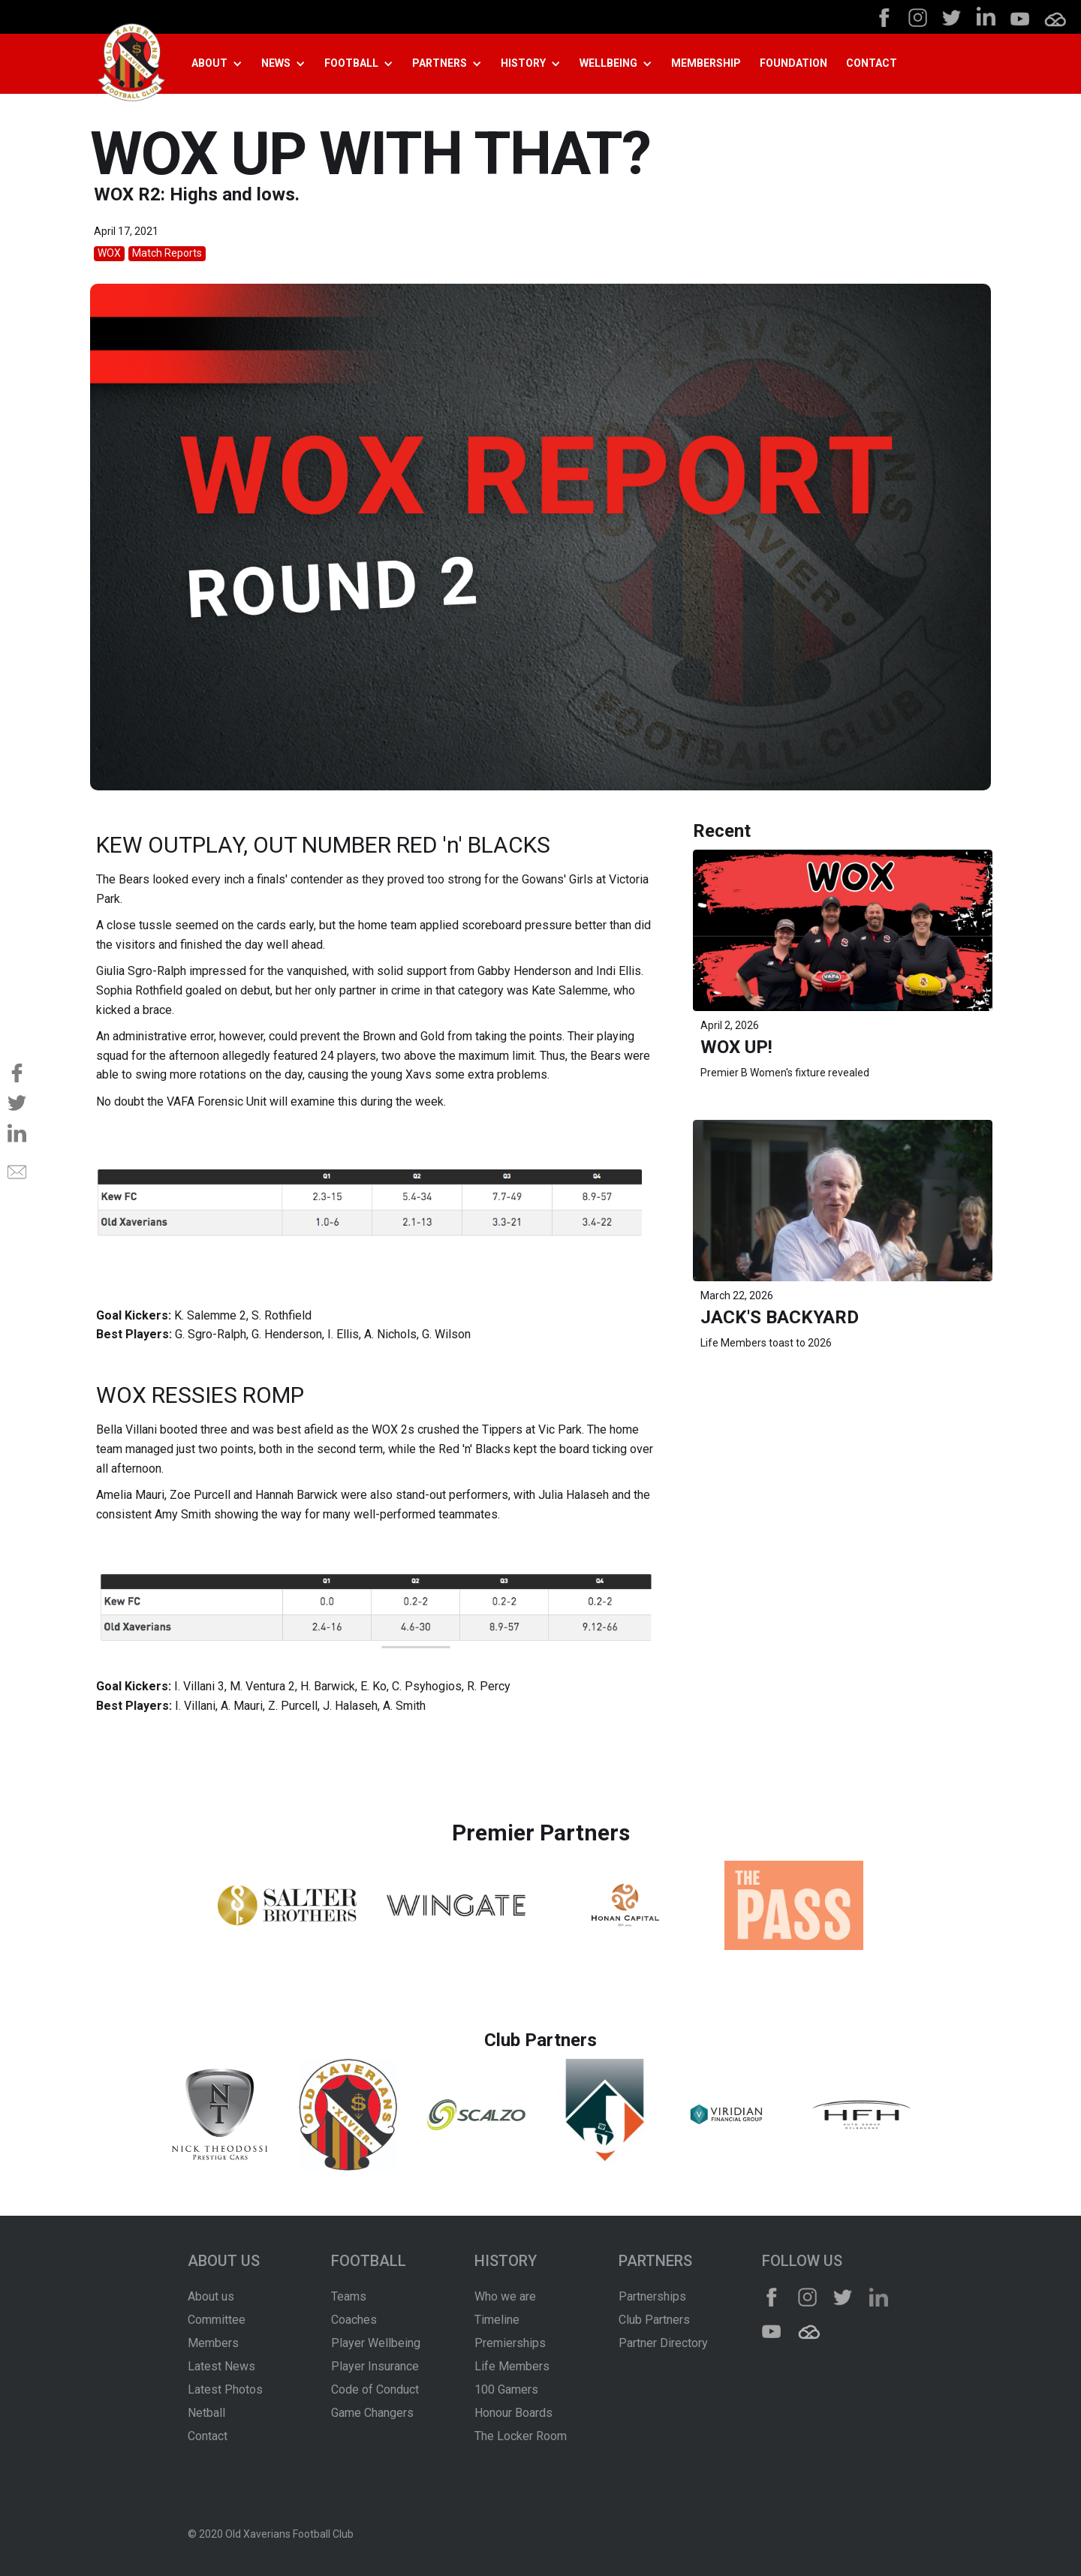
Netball (206, 2413)
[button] (222, 63)
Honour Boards (513, 2413)
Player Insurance (375, 2366)
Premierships (510, 2343)
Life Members (512, 2366)
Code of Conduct (375, 2389)
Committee (216, 2320)
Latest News (221, 2366)
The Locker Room (520, 2436)
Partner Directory (663, 2343)
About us (211, 2296)
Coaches (354, 2320)
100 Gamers (506, 2389)
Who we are (505, 2296)
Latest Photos (225, 2389)
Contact (207, 2436)
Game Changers (372, 2413)
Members (213, 2343)
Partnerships (652, 2296)
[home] (131, 64)
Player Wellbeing (375, 2343)
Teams (348, 2296)
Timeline (496, 2320)
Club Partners (654, 2320)
